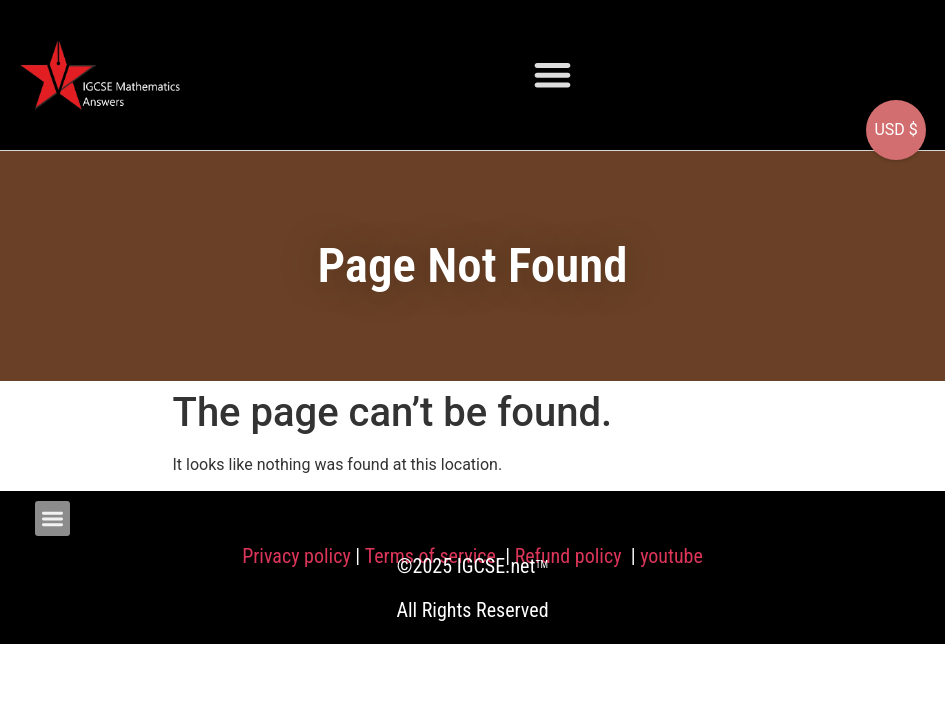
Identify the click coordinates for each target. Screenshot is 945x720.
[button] (552, 74)
